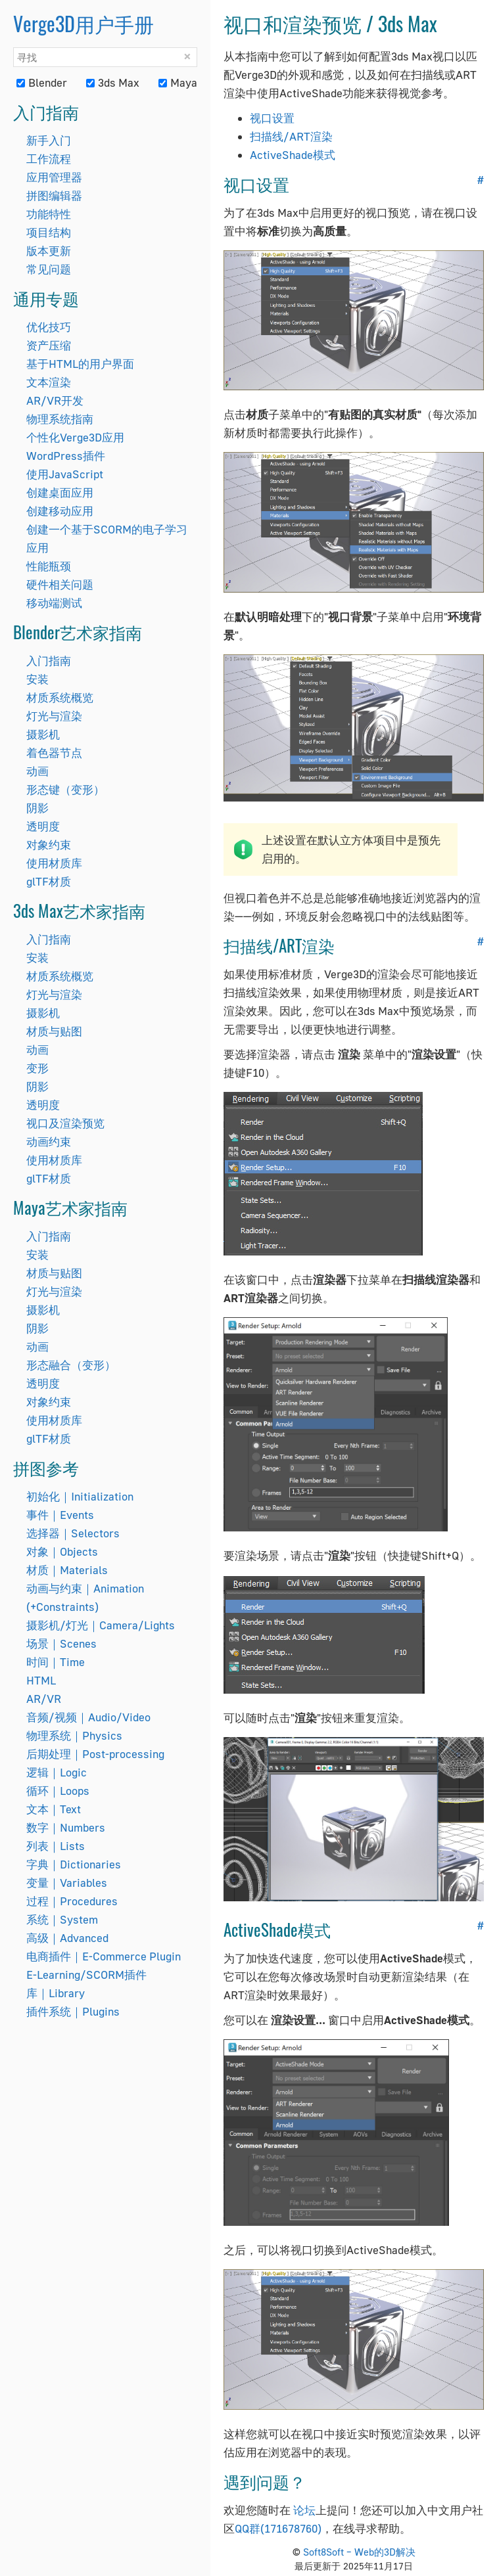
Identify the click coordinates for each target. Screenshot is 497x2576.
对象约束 (48, 844)
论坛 (304, 2510)
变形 (37, 1068)
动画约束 (48, 1141)
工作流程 (48, 159)
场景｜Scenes (61, 1643)
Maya (177, 82)
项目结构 (48, 232)
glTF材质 (48, 881)
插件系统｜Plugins (73, 2011)
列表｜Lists (55, 1846)
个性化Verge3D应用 (75, 437)
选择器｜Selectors (73, 1533)
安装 (37, 679)
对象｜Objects (62, 1551)
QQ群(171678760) (278, 2528)
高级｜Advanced (67, 1938)
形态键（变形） (65, 789)
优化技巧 (48, 327)
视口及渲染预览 (65, 1123)
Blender (41, 82)
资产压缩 (48, 345)
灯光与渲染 (54, 716)
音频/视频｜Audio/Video (88, 1717)
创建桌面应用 (59, 492)
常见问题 (48, 269)
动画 (37, 771)
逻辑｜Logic (56, 1772)
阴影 (37, 808)
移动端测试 (54, 603)
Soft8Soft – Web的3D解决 (359, 2552)
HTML (41, 1680)
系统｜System (62, 1919)
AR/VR (43, 1699)
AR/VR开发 (54, 400)
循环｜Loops (57, 1790)
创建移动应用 (59, 511)
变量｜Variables (66, 1882)
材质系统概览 (59, 697)
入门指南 (48, 660)
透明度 (43, 826)
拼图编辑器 (54, 195)
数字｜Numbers (65, 1827)
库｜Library (55, 1993)
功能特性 (48, 214)
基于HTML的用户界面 (80, 364)
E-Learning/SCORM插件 (86, 1974)
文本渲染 (48, 382)
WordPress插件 (65, 456)
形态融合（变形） (71, 1365)
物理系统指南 (59, 419)
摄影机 (43, 734)
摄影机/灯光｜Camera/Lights (100, 1625)
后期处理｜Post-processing (95, 1754)
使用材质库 (54, 863)
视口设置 (272, 118)
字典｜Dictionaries (73, 1864)
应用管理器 (54, 177)
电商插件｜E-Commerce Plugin (103, 1956)
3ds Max (112, 82)
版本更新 (48, 251)
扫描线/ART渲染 (291, 136)
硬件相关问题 (59, 584)
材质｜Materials (67, 1570)
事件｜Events (60, 1515)
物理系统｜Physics (74, 1735)
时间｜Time (55, 1662)
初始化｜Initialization (79, 1496)
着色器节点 (54, 752)
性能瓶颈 (48, 566)
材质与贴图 (54, 1031)
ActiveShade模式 (292, 155)
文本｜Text (53, 1809)
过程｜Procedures (72, 1901)
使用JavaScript (64, 474)
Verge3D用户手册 (83, 23)
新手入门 (48, 140)
